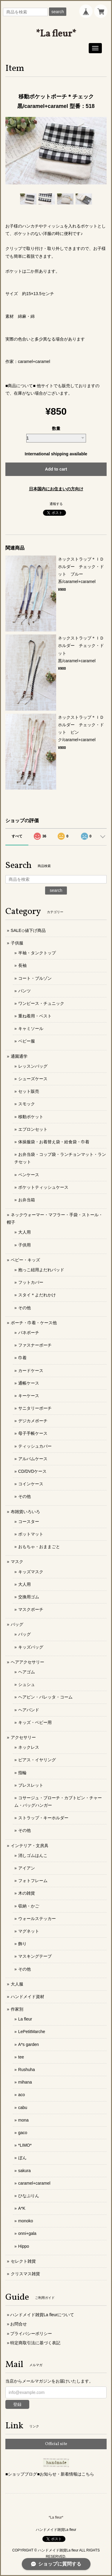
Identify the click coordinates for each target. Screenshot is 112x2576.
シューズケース (32, 1078)
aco (21, 2094)
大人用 (24, 1232)
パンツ (24, 990)
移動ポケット (30, 1116)
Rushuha (26, 2069)
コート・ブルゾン (35, 978)
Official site (56, 2444)
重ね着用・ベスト (35, 1016)
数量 (56, 428)
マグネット (28, 1931)
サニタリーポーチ (35, 1408)
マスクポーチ (30, 1609)
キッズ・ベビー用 (35, 1722)
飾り (22, 1943)
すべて (17, 836)
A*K (21, 2208)
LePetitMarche (31, 2031)
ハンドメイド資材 (27, 1996)
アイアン (26, 1868)
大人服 (17, 1984)
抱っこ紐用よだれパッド (41, 1269)
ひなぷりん (28, 2195)
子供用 (24, 1245)
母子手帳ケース (32, 1433)
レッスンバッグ (32, 1066)
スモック (26, 1103)
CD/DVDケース (32, 1471)
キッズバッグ (30, 1647)
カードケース (30, 1370)
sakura (24, 2170)
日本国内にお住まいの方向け (56, 488)
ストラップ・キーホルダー (43, 1817)
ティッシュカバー (35, 1446)
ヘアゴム (26, 1671)
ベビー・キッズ (25, 1260)
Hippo (23, 2246)
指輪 (22, 1772)
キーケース (28, 1395)
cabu (22, 2107)
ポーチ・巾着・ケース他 (34, 1322)
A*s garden (28, 2044)
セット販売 (28, 1091)
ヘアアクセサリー (27, 1662)
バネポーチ (28, 1332)
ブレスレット (30, 1785)
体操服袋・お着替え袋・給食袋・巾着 (53, 1141)
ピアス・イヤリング (37, 1759)
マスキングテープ (35, 1956)
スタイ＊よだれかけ (37, 1294)
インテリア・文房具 (29, 1845)
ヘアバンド (28, 1709)
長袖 (22, 965)
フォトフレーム (32, 1880)
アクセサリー (23, 1737)
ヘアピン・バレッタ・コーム (45, 1697)
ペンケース (28, 1174)
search (57, 11)
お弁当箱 (26, 1199)
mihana (25, 2082)
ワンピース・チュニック (41, 1003)
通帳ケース (28, 1383)
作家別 (17, 2009)
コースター (28, 1521)
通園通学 (19, 1056)
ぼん (22, 2157)
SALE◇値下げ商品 (28, 930)
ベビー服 (26, 1041)
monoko (25, 2220)
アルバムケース (32, 1458)
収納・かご (28, 1906)
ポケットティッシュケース (43, 1187)
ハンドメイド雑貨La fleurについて (42, 2314)
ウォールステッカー (37, 1918)
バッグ (17, 1624)
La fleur (25, 2019)
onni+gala (27, 2233)
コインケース (30, 1483)
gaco (22, 2132)
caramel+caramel (34, 2183)
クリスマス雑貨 (25, 2273)
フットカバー (30, 1282)
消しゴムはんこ (32, 1855)
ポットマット (30, 1534)
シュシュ (26, 1684)
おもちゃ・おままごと (39, 1546)
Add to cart (56, 469)
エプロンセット (32, 1129)
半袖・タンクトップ (37, 952)
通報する (56, 504)
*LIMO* (25, 2145)
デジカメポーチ (32, 1420)
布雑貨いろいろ (25, 1511)
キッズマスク (30, 1571)
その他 (24, 1307)
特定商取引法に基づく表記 (35, 2342)
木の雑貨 (26, 1893)
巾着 (22, 1357)
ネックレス (28, 1747)
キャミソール (30, 1028)
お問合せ (18, 2324)
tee (21, 2057)
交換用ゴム (28, 1596)
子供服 (17, 943)
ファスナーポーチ (35, 1345)
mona (23, 2120)
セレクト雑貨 (23, 2261)
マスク (17, 1561)
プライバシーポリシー (31, 2333)
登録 (17, 2404)
